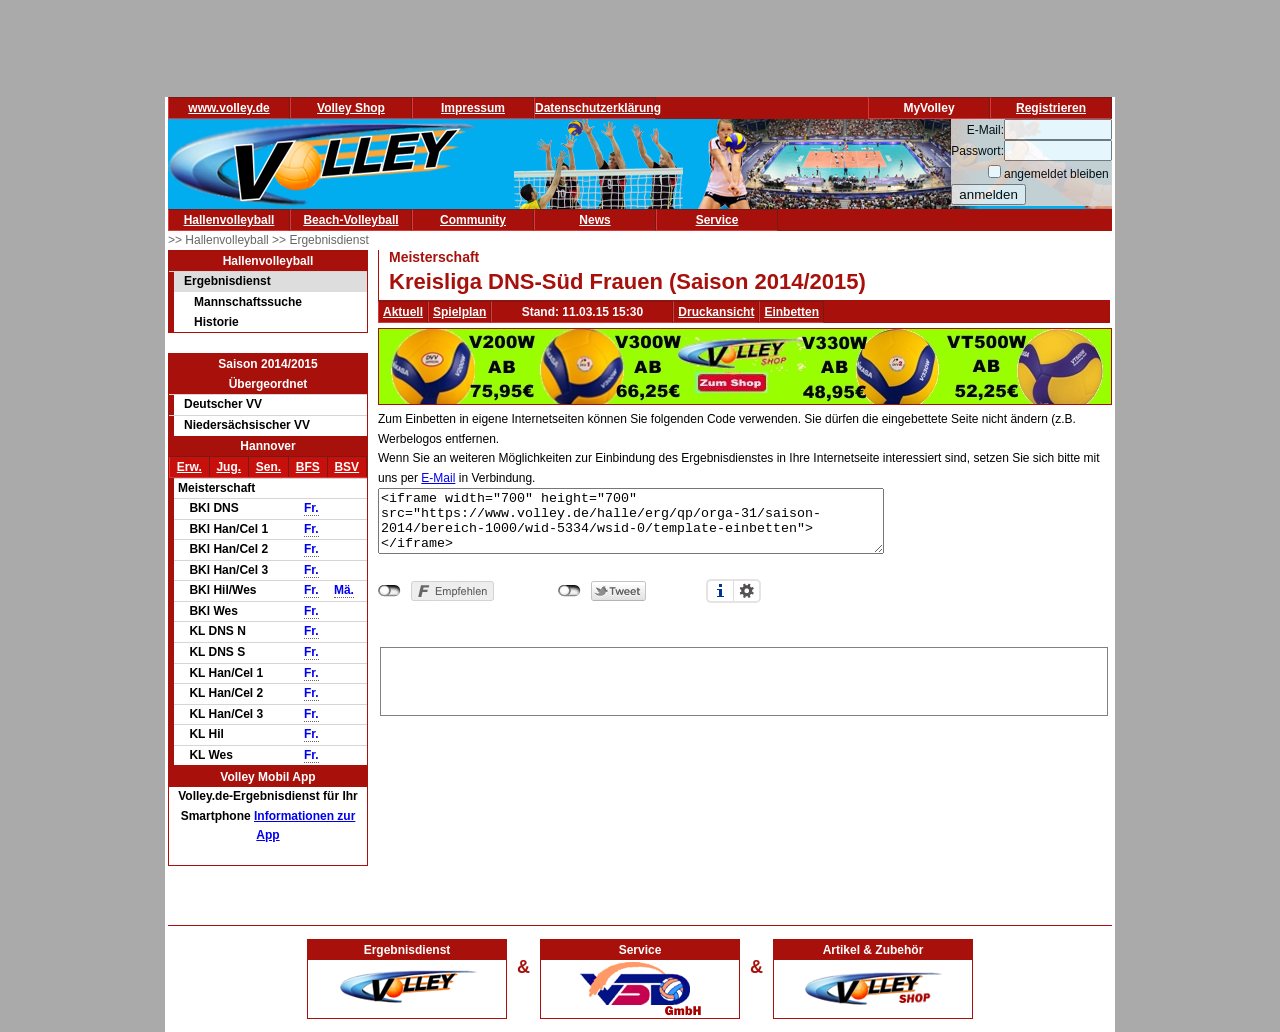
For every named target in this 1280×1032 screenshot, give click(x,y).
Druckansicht (716, 312)
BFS (308, 467)
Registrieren (1051, 108)
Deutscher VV (223, 404)
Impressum (473, 108)
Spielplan (459, 312)
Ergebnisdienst (227, 281)
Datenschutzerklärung (598, 108)
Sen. (268, 467)
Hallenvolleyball (229, 220)
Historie (216, 322)
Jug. (228, 467)
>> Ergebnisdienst (320, 240)
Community (473, 220)
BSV (346, 467)
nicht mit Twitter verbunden (569, 591)
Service (717, 220)
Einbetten (791, 312)
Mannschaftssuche (248, 302)
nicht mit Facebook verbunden (389, 591)
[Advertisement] (744, 678)
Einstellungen (747, 591)
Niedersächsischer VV (247, 425)
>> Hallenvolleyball (220, 240)
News (594, 220)
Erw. (189, 467)
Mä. (344, 590)
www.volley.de (228, 108)
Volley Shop (351, 108)
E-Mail (438, 478)
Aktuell (403, 312)
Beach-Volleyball (350, 220)
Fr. (311, 508)
